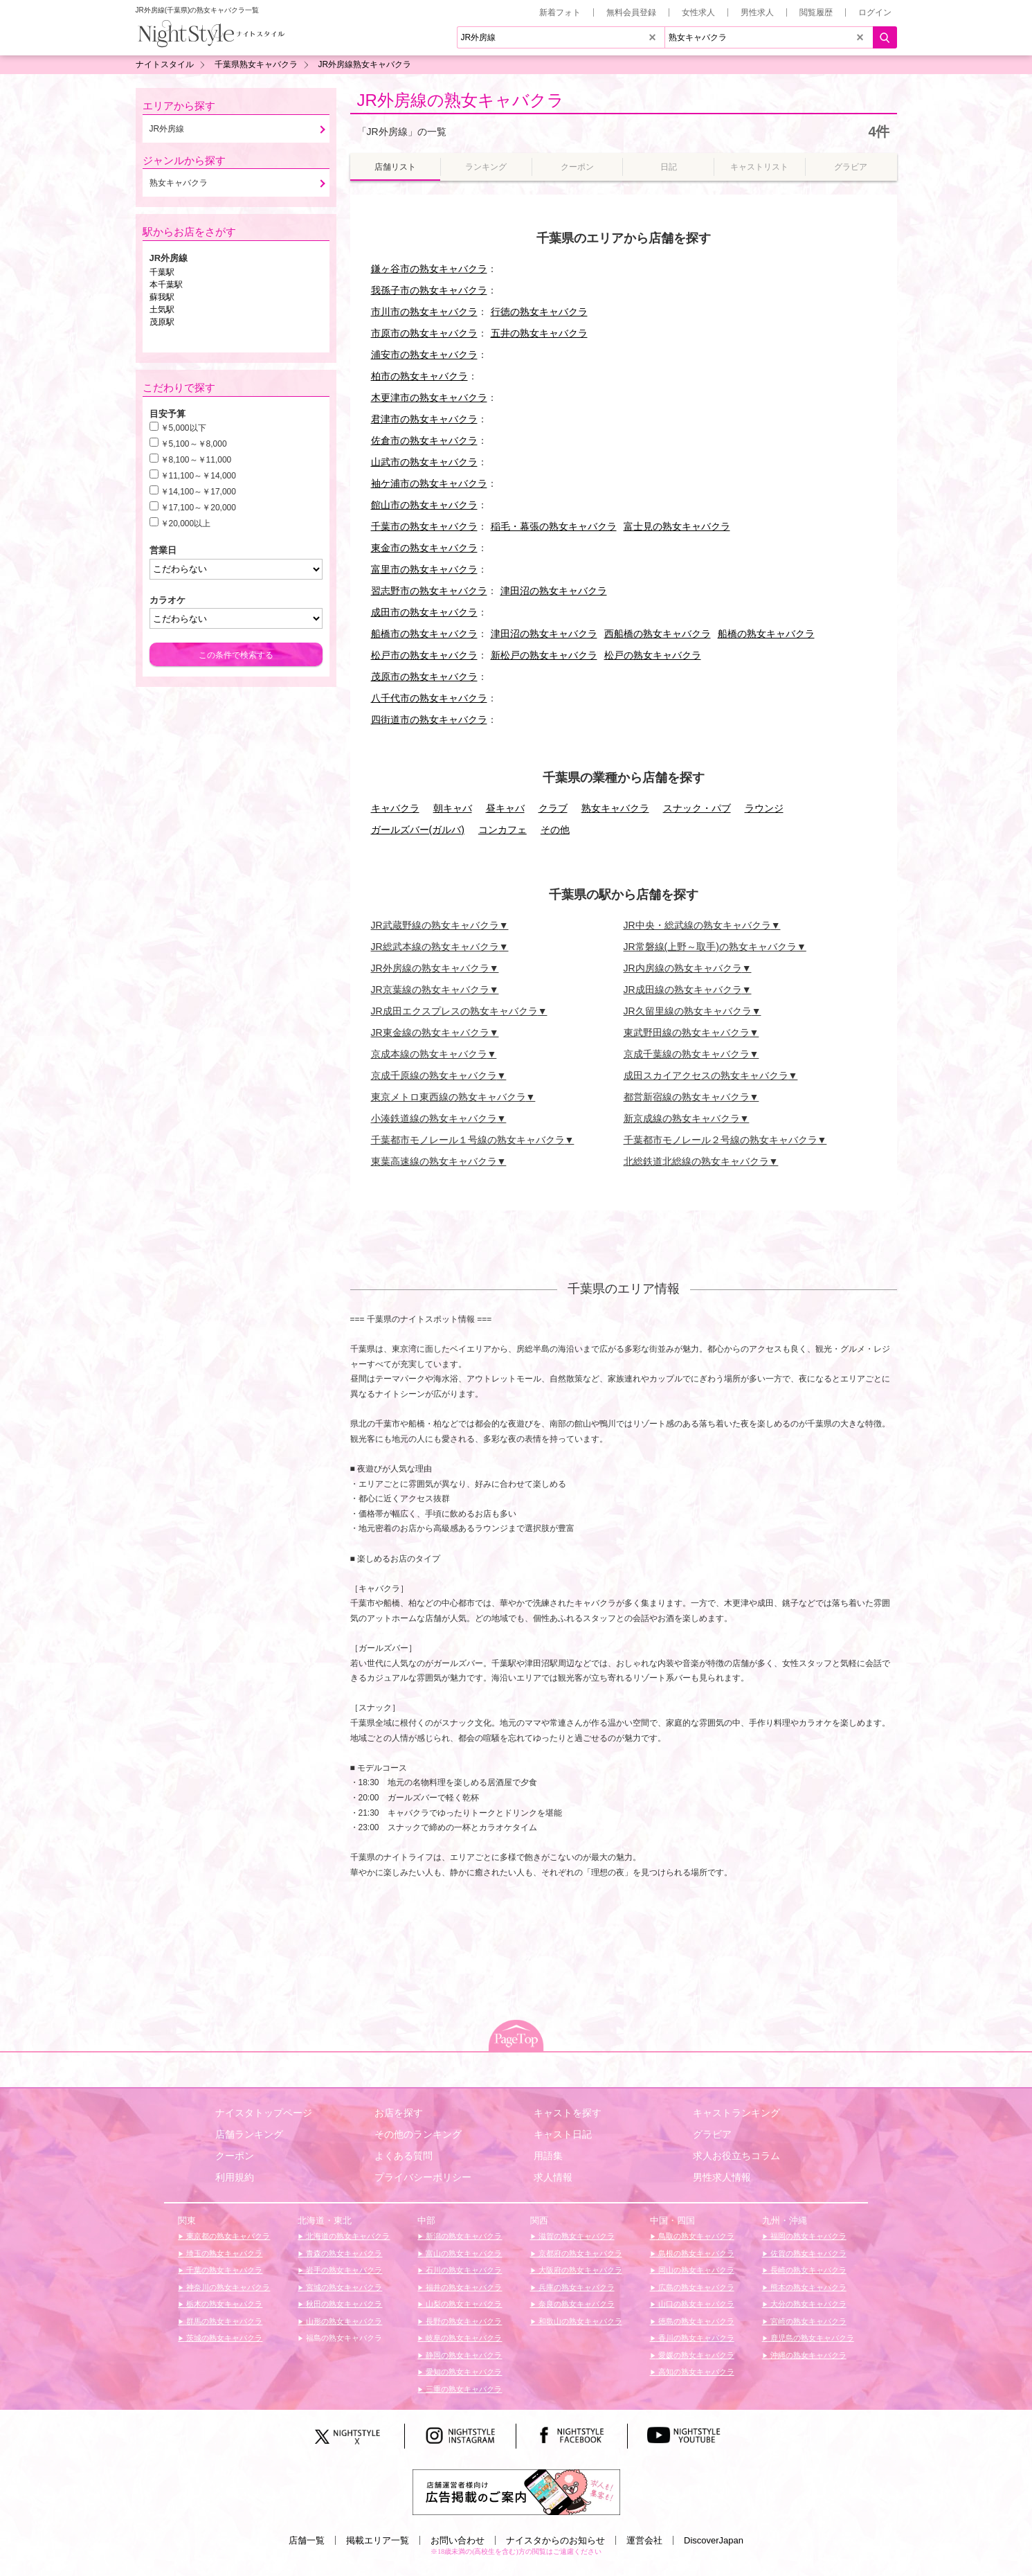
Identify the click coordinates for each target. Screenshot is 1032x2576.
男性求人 (757, 12)
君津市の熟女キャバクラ (424, 418)
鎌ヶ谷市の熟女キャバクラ (429, 268)
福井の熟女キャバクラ (463, 2287)
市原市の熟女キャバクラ (424, 333)
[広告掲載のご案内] (516, 2490)
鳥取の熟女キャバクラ (695, 2236)
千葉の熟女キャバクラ (223, 2270)
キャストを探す (567, 2112)
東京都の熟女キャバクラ (227, 2236)
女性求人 (698, 12)
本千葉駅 (166, 284)
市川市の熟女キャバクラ (424, 311)
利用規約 (234, 2177)
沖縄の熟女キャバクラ (807, 2355)
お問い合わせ (458, 2540)
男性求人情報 (722, 2177)
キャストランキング (736, 2112)
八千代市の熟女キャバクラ (429, 698)
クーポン (234, 2155)
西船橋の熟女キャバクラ (657, 633)
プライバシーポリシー (422, 2177)
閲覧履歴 (816, 12)
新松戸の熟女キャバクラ (544, 655)
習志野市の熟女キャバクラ (429, 590)
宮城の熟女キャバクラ (343, 2287)
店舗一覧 (307, 2540)
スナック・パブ (697, 808)
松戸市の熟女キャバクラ (424, 655)
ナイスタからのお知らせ (555, 2540)
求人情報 (553, 2177)
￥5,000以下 (183, 428)
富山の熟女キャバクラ (463, 2253)
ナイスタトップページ (263, 2112)
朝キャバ (452, 808)
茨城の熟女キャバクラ (223, 2338)
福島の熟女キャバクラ (343, 2338)
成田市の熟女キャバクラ (424, 612)
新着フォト (560, 12)
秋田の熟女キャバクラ (343, 2304)
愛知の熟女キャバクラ (463, 2372)
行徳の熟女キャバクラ (539, 311)
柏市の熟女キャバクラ (419, 376)
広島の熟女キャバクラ (695, 2287)
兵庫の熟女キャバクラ (575, 2287)
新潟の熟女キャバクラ (463, 2236)
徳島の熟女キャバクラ (695, 2321)
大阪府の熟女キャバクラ (579, 2270)
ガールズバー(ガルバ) (417, 829)
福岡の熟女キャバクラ (807, 2236)
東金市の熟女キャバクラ (424, 547)
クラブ (553, 808)
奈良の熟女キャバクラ (575, 2304)
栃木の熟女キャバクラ (223, 2304)
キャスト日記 (563, 2134)
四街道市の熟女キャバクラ (429, 719)
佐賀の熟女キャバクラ (807, 2253)
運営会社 (644, 2540)
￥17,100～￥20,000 (198, 507)
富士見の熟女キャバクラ (677, 526)
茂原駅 (162, 322)
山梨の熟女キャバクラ (463, 2304)
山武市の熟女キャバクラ (424, 461)
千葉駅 (162, 272)
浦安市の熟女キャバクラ (424, 354)
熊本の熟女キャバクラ (807, 2287)
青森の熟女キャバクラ (343, 2253)
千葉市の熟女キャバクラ (424, 526)
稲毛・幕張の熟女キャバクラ (554, 526)
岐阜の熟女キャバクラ (463, 2338)
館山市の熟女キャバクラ (424, 504)
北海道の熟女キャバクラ (347, 2236)
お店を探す (398, 2112)
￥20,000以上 (186, 523)
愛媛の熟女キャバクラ (695, 2355)
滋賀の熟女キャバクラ (575, 2236)
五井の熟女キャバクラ (539, 333)
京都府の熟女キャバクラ (579, 2253)
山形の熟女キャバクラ (343, 2321)
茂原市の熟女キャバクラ (424, 676)
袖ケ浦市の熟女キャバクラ (429, 483)
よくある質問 (403, 2155)
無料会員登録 (631, 12)
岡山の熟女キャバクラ (695, 2270)
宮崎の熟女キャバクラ (807, 2321)
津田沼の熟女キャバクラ (553, 590)
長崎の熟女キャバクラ (807, 2270)
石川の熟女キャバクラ (463, 2270)
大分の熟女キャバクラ (807, 2304)
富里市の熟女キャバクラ (424, 569)
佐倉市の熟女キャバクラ (424, 440)
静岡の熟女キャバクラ (463, 2355)
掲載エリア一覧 (377, 2540)
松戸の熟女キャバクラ (652, 655)
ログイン (874, 12)
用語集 (548, 2155)
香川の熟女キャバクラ (695, 2338)
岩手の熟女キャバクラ (343, 2270)
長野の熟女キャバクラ (463, 2321)
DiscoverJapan (713, 2540)
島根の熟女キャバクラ (695, 2253)
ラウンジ (764, 808)
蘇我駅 (162, 297)
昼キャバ (505, 808)
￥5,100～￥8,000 (194, 444)
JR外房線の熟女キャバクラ (460, 100)
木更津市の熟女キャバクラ (429, 397)
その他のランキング (418, 2134)
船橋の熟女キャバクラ (766, 633)
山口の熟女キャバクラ (695, 2304)
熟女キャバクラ (615, 808)
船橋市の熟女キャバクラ (424, 633)
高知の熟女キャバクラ (695, 2372)
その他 (555, 829)
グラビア (712, 2134)
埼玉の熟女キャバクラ (223, 2253)
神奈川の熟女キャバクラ (227, 2287)
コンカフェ (502, 829)
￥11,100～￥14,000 (198, 476)
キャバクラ (395, 808)
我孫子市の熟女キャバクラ (429, 290)
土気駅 (162, 309)
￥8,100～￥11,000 (196, 460)
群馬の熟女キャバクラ (223, 2321)
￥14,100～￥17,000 (198, 492)
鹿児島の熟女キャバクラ (811, 2338)
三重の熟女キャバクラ (463, 2389)
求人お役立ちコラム (736, 2155)
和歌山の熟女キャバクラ (579, 2321)
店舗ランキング (249, 2134)
